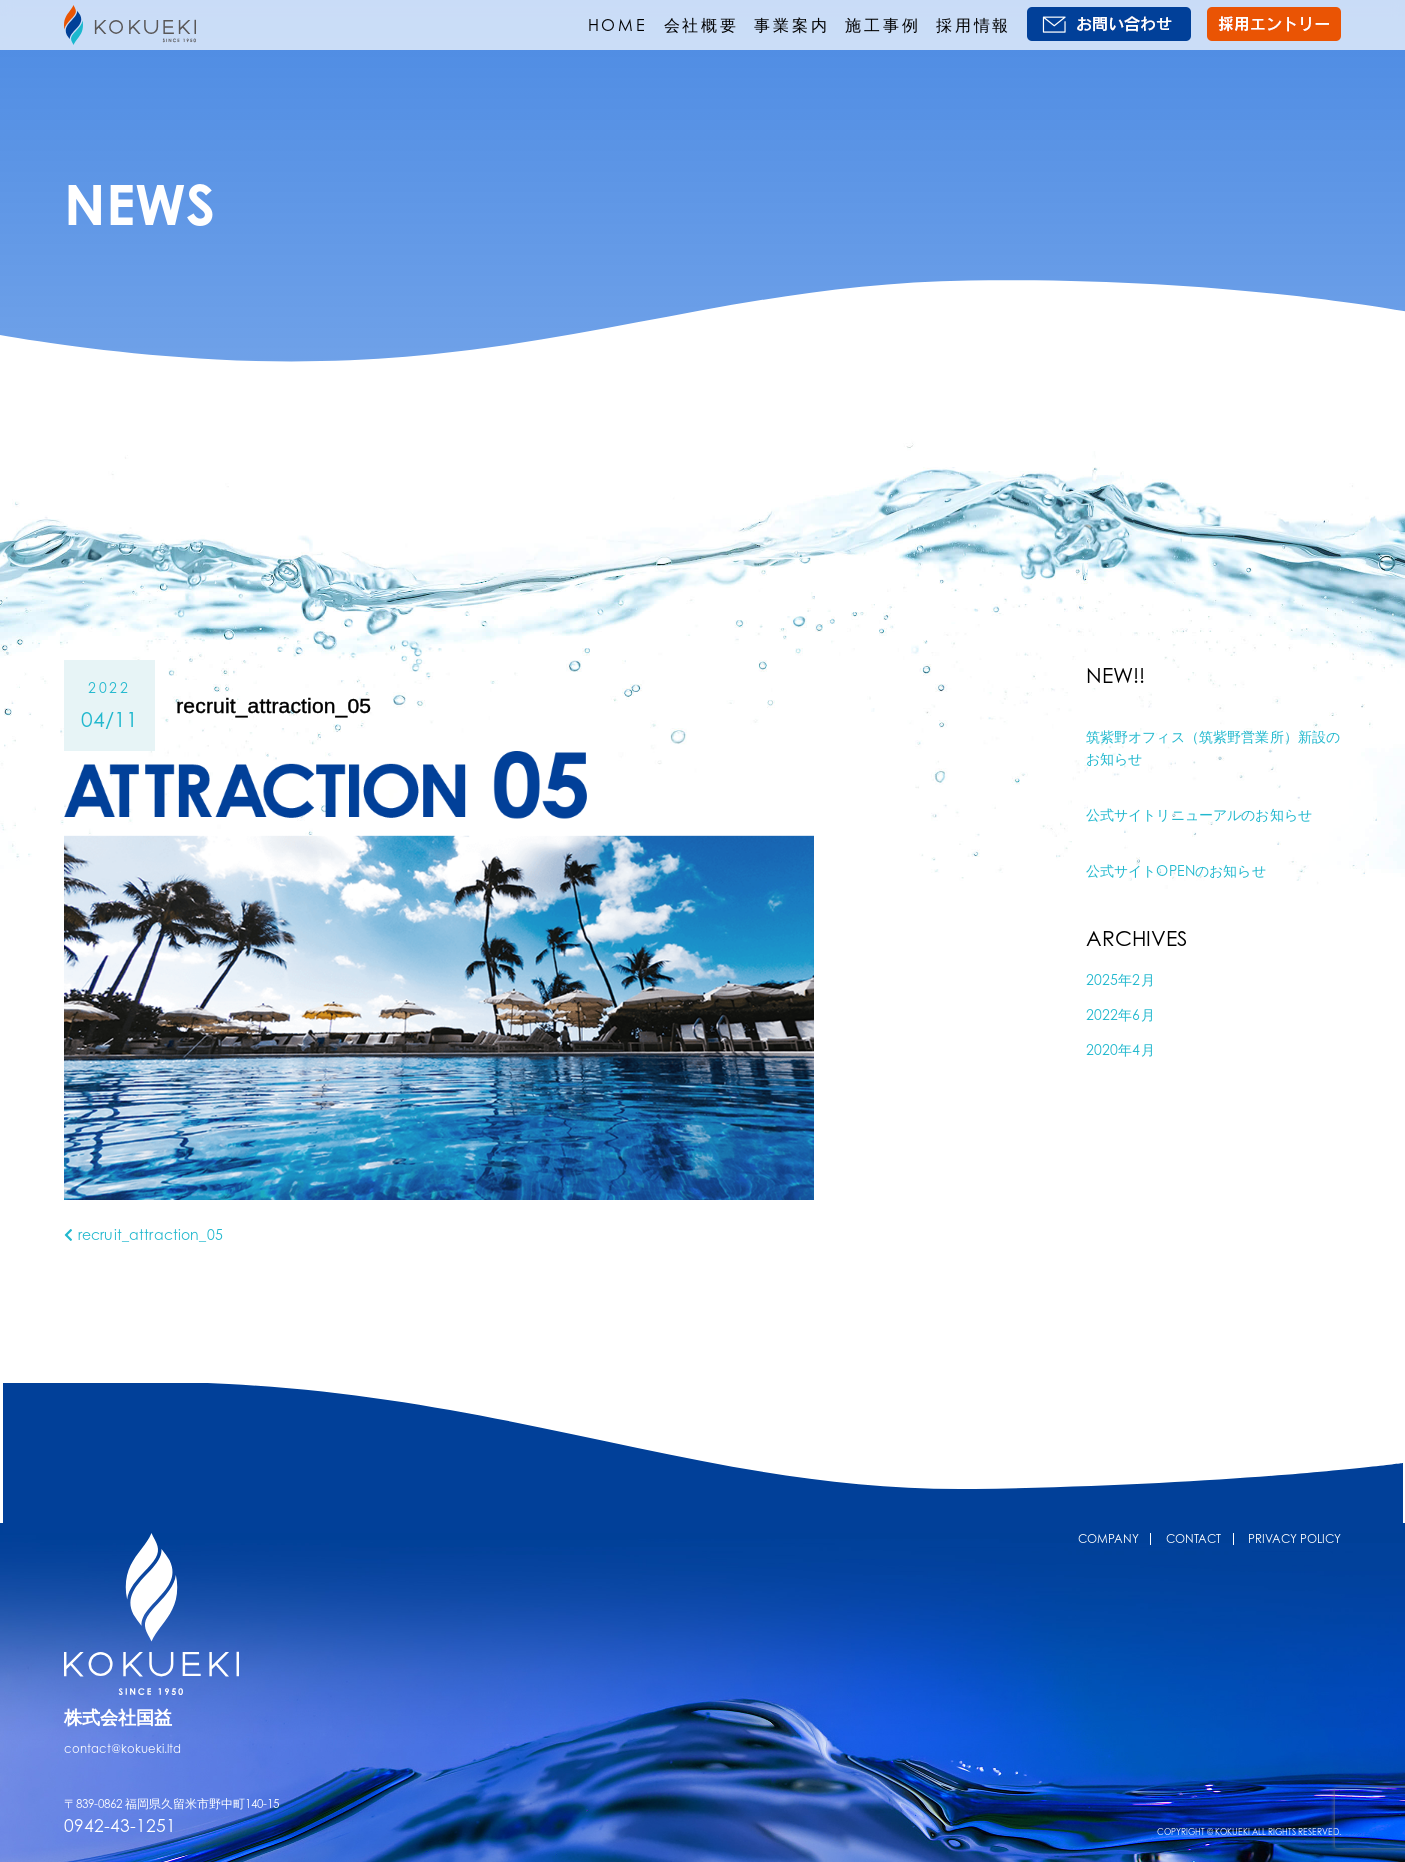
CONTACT (1193, 1538)
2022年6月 (1120, 1014)
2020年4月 (1120, 1049)
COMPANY (1108, 1538)
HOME (618, 25)
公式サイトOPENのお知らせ (1176, 870)
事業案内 (791, 25)
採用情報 (973, 25)
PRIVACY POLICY (1294, 1538)
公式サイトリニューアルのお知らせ (1199, 814)
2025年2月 (1120, 979)
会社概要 (701, 25)
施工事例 (882, 25)
